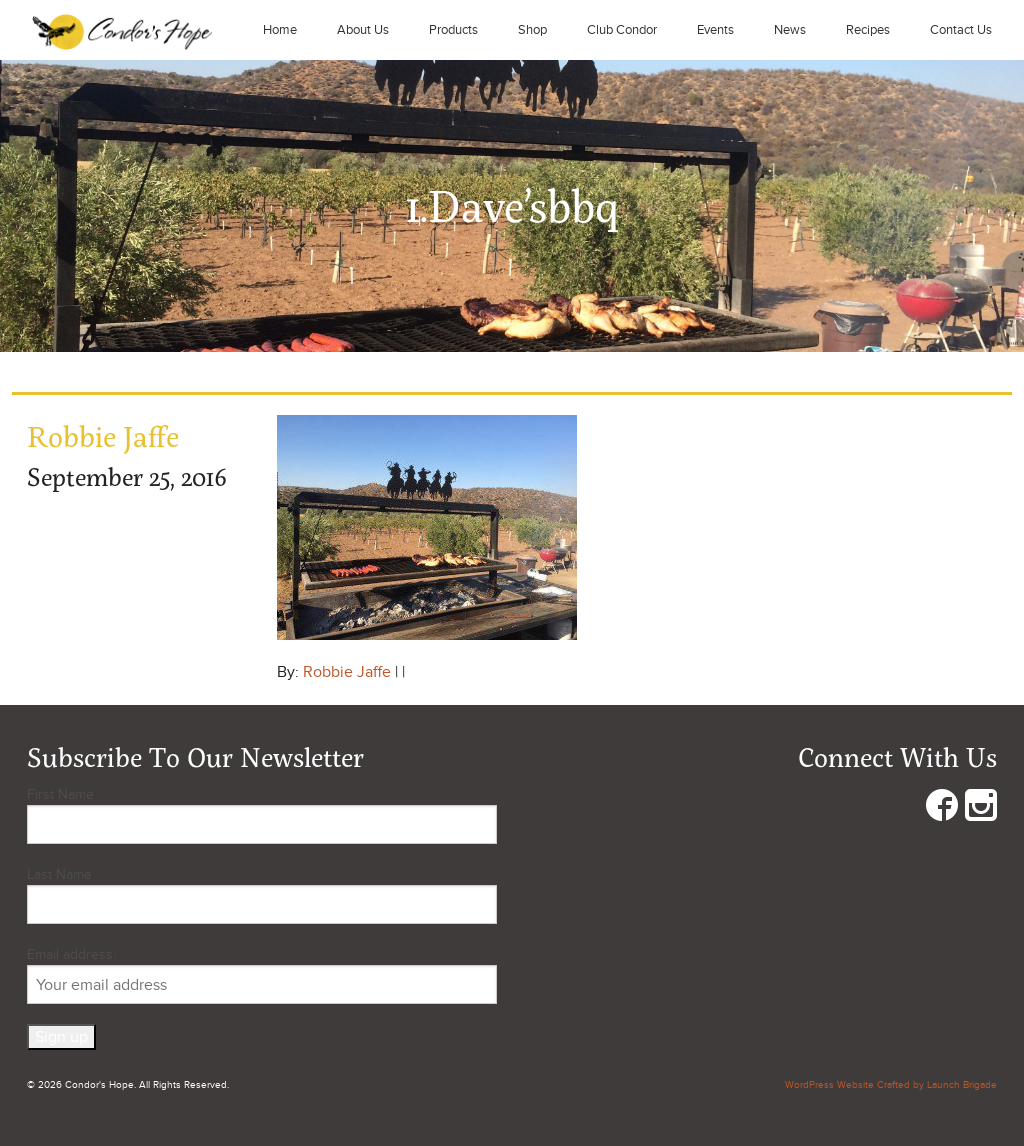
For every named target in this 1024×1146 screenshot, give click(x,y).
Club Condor (622, 30)
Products (453, 30)
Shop (532, 30)
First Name (60, 794)
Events (715, 30)
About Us (363, 30)
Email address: (262, 975)
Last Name (59, 874)
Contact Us (961, 30)
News (790, 30)
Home (280, 30)
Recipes (868, 30)
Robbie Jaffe (347, 672)
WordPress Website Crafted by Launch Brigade (891, 1085)
